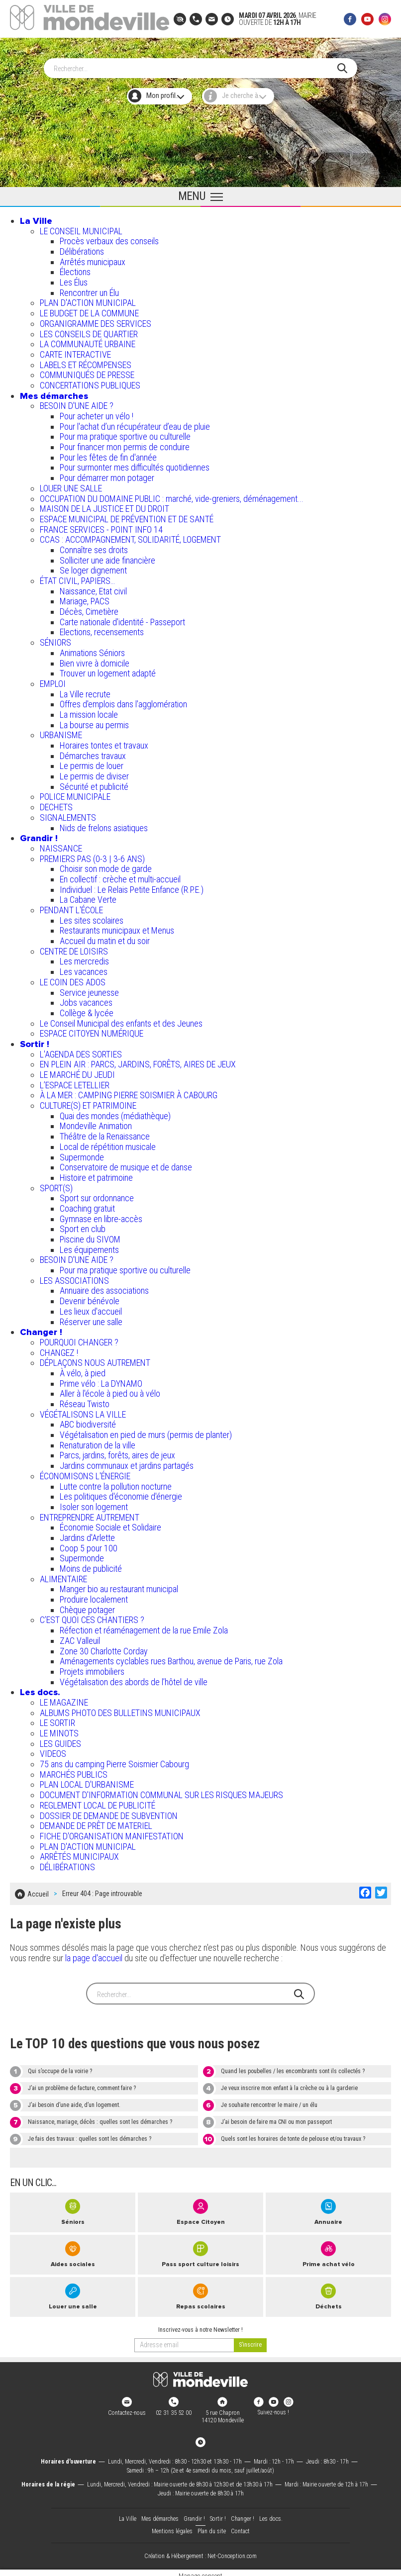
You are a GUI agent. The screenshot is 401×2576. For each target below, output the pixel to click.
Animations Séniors (92, 649)
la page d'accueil (93, 1951)
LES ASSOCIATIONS (74, 1277)
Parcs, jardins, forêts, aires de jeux (117, 1451)
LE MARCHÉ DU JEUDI (77, 1071)
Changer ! (41, 1328)
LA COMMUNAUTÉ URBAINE (87, 340)
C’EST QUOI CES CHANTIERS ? (92, 1616)
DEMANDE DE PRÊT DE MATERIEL (96, 1822)
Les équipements (89, 1246)
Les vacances (83, 968)
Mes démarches (54, 392)
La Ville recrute (85, 690)
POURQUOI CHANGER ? (79, 1339)
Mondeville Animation (96, 1122)
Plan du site (212, 2524)
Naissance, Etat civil (93, 587)
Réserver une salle (91, 1318)
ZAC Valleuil (80, 1637)
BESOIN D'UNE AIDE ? (76, 402)
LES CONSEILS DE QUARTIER (89, 330)
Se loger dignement (93, 567)
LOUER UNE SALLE (71, 484)
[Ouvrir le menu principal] (200, 193)
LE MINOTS (59, 1729)
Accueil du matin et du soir (105, 937)
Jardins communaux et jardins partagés (127, 1462)
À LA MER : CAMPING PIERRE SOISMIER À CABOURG (128, 1091)
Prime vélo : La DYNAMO (101, 1380)
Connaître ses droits (94, 546)
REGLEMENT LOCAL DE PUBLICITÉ (97, 1802)
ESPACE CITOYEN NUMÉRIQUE (91, 1030)
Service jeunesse (89, 989)
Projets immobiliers (92, 1668)
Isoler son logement (94, 1503)
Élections (75, 268)
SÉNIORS (55, 639)
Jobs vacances (86, 999)
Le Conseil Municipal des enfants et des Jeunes (121, 1020)
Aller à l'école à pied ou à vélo (110, 1390)
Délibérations (82, 248)
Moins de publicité (91, 1565)
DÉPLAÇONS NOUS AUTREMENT (95, 1359)
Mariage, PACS (84, 597)
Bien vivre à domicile (94, 660)
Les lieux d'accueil (91, 1308)
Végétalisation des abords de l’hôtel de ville (133, 1678)
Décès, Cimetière (89, 608)
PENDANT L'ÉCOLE (71, 906)
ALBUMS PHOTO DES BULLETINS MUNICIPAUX (120, 1709)
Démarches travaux (93, 752)
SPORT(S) (56, 1184)
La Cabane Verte (88, 896)
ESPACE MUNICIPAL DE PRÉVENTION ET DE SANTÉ (126, 515)
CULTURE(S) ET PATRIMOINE (88, 1102)
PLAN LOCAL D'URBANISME (87, 1781)
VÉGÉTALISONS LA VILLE (83, 1411)
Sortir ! (34, 1040)
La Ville (36, 217)
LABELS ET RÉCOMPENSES (85, 361)
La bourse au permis (94, 721)
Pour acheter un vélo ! (96, 412)
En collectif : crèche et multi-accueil (120, 875)
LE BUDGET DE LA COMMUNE (89, 309)
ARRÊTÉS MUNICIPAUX (79, 1853)
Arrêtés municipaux (92, 258)
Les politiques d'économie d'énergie (121, 1493)
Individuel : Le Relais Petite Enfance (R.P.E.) (131, 886)
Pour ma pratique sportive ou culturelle (125, 433)
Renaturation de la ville (97, 1441)
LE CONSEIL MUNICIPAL (81, 227)
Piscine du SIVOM (90, 1236)
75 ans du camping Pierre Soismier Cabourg (114, 1760)
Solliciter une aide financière (107, 557)
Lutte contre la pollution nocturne (116, 1483)
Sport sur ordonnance (97, 1194)
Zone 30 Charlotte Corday (104, 1647)
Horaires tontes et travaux (104, 742)
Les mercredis (84, 958)
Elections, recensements (102, 628)
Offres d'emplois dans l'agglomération (123, 700)
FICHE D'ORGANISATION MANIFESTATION (112, 1832)
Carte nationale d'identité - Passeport (122, 618)
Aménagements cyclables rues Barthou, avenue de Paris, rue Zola (171, 1657)
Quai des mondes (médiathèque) (115, 1112)
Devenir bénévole (89, 1297)
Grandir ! (39, 834)
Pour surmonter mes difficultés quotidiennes (134, 464)
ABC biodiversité (88, 1421)
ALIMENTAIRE (63, 1575)
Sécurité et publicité (94, 783)
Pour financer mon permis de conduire (125, 443)
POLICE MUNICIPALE (75, 793)
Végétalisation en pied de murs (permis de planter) (146, 1431)
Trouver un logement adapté (108, 670)
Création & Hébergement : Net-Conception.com (200, 2550)
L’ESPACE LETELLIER (74, 1081)
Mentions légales (172, 2524)
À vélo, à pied (82, 1369)
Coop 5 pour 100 (88, 1544)
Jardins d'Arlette (87, 1534)
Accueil (38, 1889)
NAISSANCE (61, 845)
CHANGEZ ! (59, 1349)
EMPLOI (53, 680)
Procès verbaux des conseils (109, 237)
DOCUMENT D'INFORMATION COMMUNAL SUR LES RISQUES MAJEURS (161, 1791)
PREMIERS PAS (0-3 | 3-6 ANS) (92, 855)
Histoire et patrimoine (96, 1174)
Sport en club (82, 1225)
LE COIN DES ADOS (72, 978)
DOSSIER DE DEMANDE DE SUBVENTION (109, 1812)
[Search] (195, 65)
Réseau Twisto (84, 1400)
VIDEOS (53, 1750)
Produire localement (94, 1596)
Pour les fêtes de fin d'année (108, 454)
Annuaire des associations (104, 1287)
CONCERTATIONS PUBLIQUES (90, 382)
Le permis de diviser (94, 772)
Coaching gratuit (87, 1205)
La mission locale (89, 711)
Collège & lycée (86, 1009)
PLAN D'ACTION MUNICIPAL (88, 299)
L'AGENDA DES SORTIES (81, 1051)
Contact (240, 2524)
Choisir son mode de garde (106, 865)
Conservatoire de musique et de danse (126, 1163)
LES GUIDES (60, 1740)
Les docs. (40, 1688)
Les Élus (74, 279)
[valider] (250, 2339)
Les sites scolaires (91, 917)
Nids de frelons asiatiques (104, 824)
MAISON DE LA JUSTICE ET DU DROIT (104, 505)
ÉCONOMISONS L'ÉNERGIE (85, 1472)
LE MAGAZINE (64, 1699)
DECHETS (56, 803)
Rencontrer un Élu (89, 289)
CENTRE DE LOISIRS (74, 948)
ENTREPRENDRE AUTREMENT (89, 1514)
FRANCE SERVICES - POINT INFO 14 (101, 526)
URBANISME (61, 731)
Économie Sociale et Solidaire (110, 1524)
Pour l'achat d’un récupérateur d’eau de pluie (135, 423)
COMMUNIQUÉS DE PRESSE (87, 371)
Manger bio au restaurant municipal (119, 1585)
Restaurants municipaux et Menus (117, 927)
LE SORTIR (57, 1719)
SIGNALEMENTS (68, 814)
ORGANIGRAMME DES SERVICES (95, 320)
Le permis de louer (91, 762)
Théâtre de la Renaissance (105, 1133)
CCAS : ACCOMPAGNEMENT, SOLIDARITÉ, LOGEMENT (130, 536)
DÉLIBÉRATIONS (67, 1863)
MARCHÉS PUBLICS (73, 1771)
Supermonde (82, 1153)
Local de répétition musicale (108, 1143)
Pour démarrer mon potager (107, 474)
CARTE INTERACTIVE (75, 351)
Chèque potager (87, 1606)
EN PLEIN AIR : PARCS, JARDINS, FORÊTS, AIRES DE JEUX (138, 1060)
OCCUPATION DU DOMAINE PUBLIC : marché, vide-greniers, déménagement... (171, 495)
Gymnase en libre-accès (101, 1215)
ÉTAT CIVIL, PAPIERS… (77, 577)
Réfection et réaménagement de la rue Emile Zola (144, 1627)
